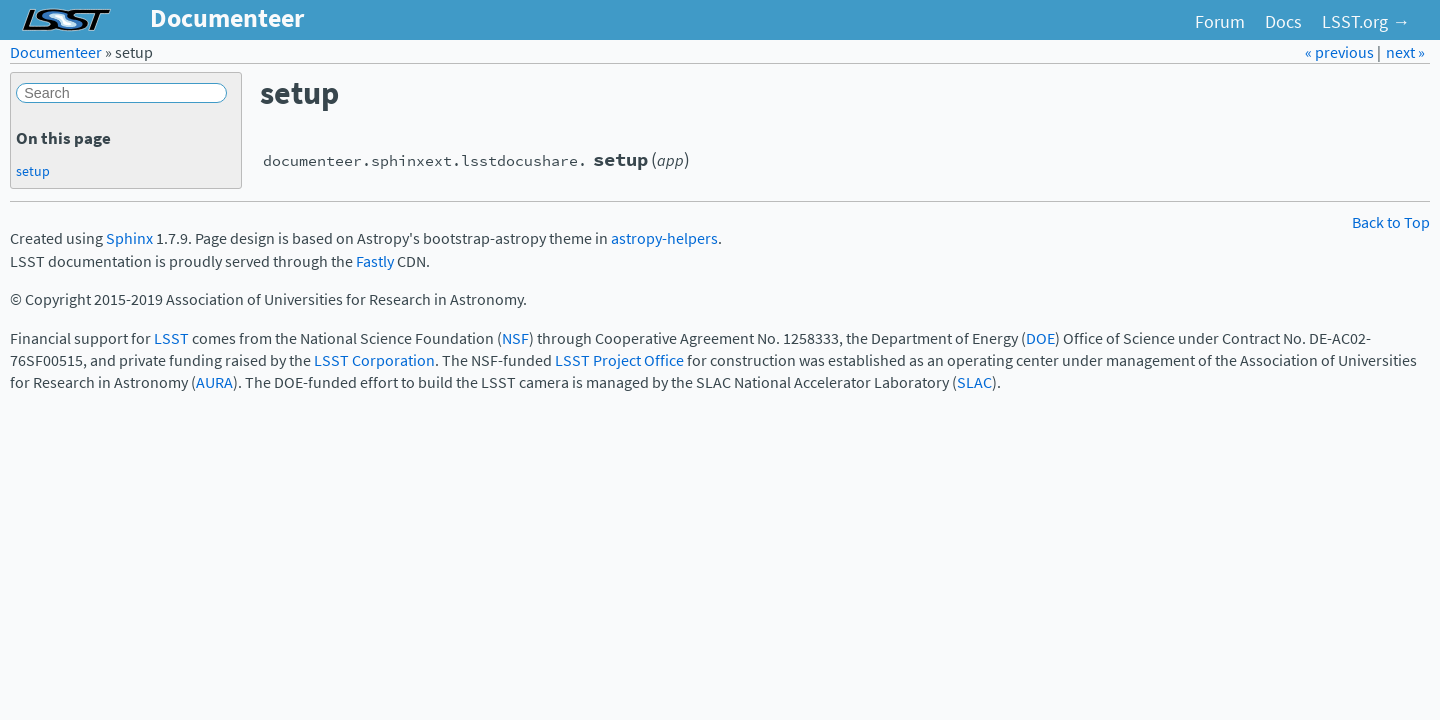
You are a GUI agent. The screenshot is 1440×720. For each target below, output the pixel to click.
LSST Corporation (374, 360)
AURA (214, 382)
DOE (1040, 338)
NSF (515, 338)
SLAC (974, 382)
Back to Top (1391, 222)
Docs (1283, 22)
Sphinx (129, 238)
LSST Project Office (619, 360)
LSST (171, 338)
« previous (1341, 52)
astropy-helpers (664, 238)
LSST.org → (1366, 22)
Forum (1220, 22)
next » (1405, 52)
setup (33, 171)
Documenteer (56, 52)
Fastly (375, 261)
